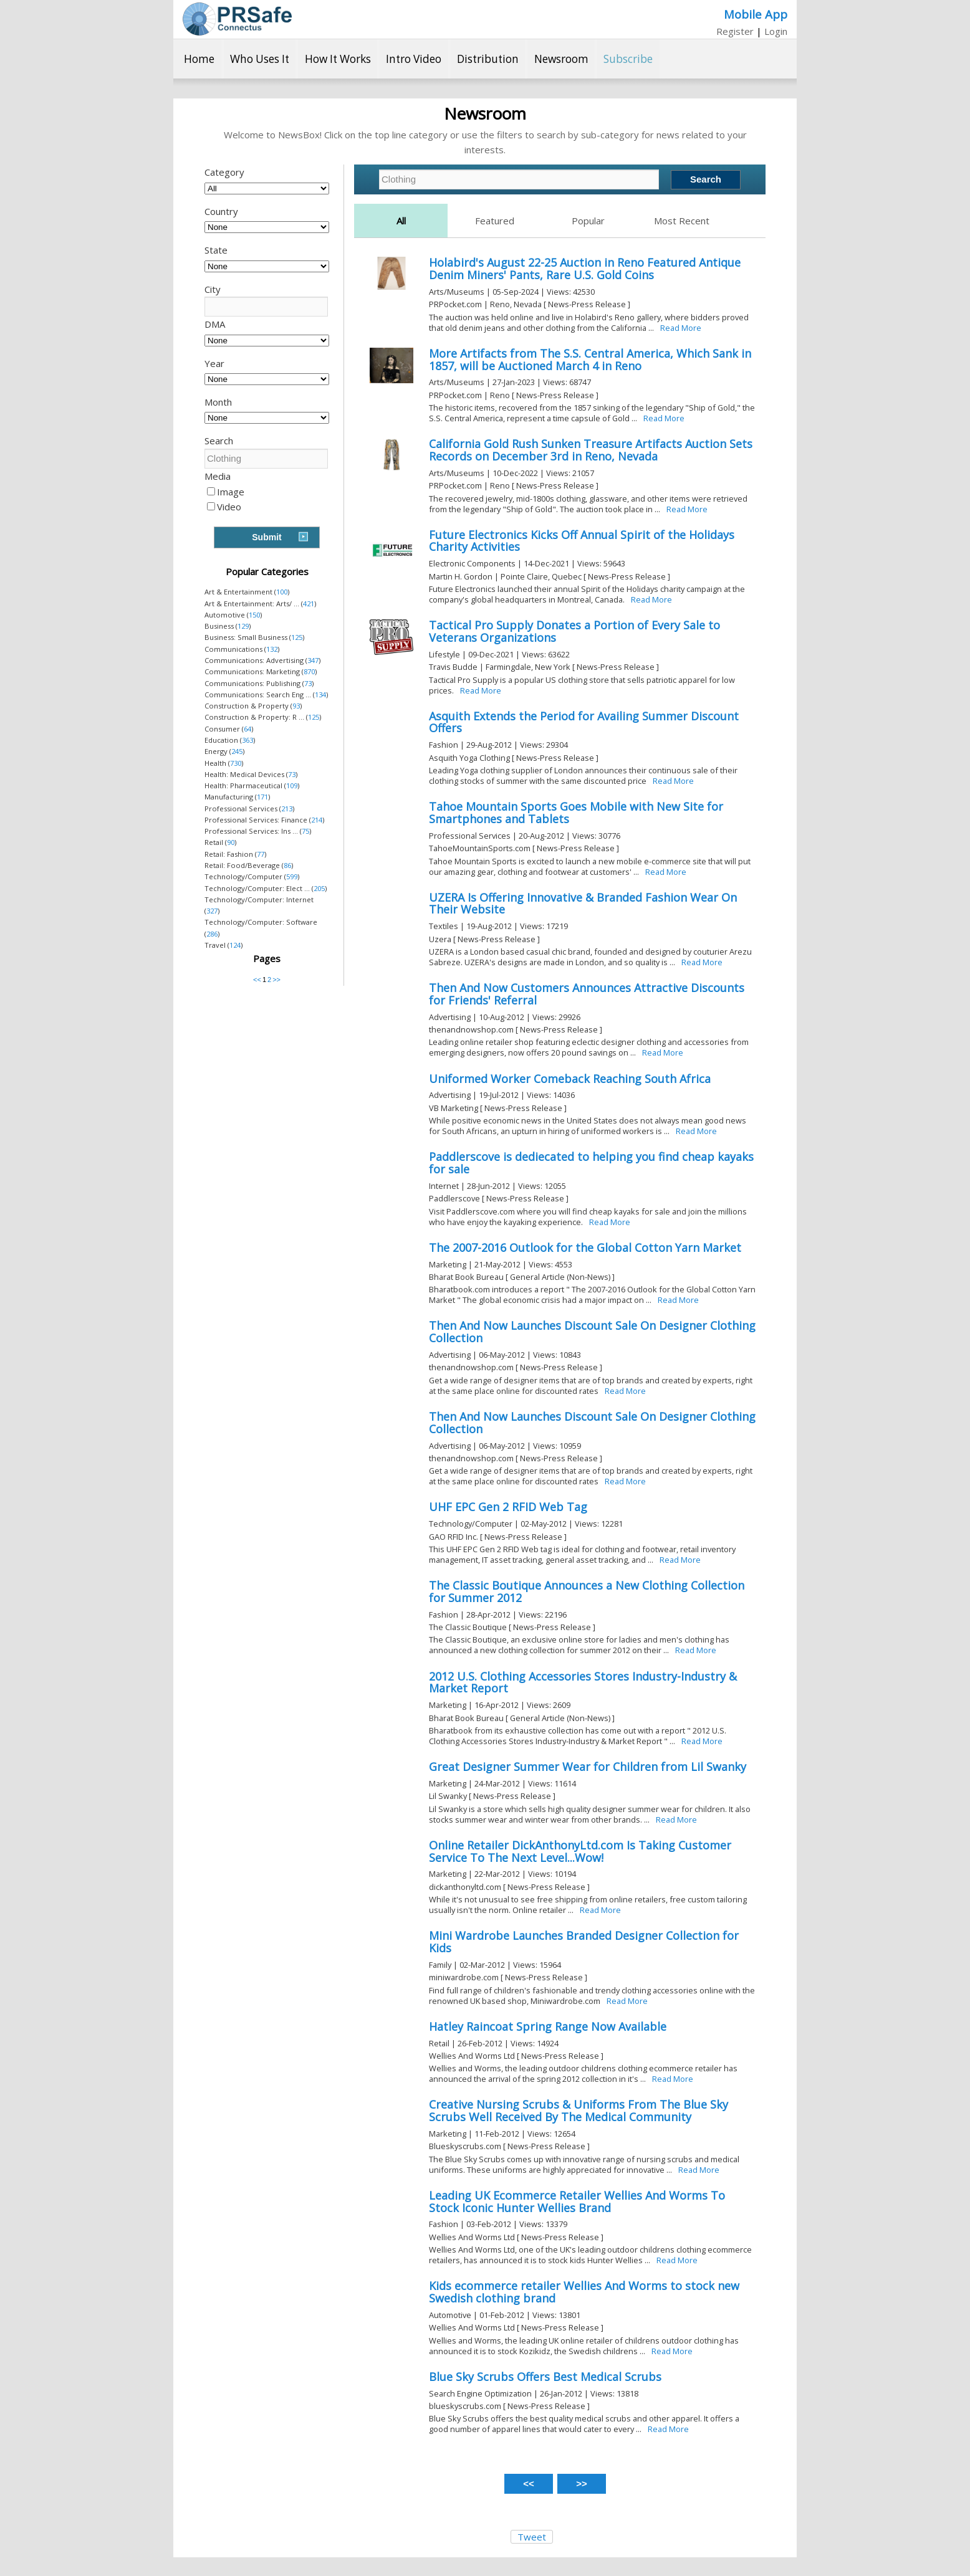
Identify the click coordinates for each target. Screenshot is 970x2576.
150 (254, 614)
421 (308, 603)
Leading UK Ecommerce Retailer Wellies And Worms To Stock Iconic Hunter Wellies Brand (577, 2201)
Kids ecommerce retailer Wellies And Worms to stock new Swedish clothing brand (584, 2292)
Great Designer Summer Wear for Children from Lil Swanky (587, 1766)
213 (286, 808)
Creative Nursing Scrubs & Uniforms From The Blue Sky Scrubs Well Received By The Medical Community (578, 2110)
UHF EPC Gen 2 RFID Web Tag (508, 1506)
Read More (680, 327)
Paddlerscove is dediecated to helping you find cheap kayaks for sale (591, 1162)
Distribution (488, 59)
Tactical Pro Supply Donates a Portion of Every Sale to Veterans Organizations (574, 631)
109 (291, 785)
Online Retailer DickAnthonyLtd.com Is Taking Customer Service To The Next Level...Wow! (580, 1851)
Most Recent (681, 220)
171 (262, 796)
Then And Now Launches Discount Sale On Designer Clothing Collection (592, 1331)
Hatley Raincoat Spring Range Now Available (547, 2026)
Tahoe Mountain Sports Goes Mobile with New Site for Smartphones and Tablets (576, 812)
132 (271, 649)
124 (235, 945)
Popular (588, 220)
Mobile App (755, 14)
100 (281, 591)
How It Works (338, 59)
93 (296, 705)
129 (243, 626)
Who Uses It (259, 59)
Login (775, 31)
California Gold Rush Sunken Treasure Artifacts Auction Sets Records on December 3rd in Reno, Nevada (590, 450)
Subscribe (628, 59)
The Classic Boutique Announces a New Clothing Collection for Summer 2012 (586, 1591)
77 (260, 854)
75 (305, 831)
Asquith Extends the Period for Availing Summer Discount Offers (584, 722)
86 (287, 865)
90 (230, 842)
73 (308, 683)
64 (247, 728)
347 (313, 660)
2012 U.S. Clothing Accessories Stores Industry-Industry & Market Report (583, 1682)
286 (212, 933)
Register (735, 31)
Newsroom (561, 59)
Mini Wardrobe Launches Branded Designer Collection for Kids (584, 1941)
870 (309, 671)
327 (212, 910)
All (401, 220)
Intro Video (413, 59)
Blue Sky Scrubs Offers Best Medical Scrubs (545, 2376)
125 (296, 637)
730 (235, 763)
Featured (494, 220)
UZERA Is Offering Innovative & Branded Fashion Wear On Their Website (583, 903)
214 (316, 819)
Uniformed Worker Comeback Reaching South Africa (570, 1078)
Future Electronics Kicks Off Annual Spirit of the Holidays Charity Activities (581, 541)
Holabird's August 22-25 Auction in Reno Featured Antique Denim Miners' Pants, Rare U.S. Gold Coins (585, 268)
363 (247, 740)
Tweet (531, 2537)
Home (199, 59)
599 (291, 876)
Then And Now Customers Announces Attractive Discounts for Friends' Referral (586, 994)
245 (236, 751)
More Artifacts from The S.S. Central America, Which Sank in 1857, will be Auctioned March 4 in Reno (590, 359)
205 (319, 888)
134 (320, 694)
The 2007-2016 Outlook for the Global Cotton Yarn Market (585, 1247)
